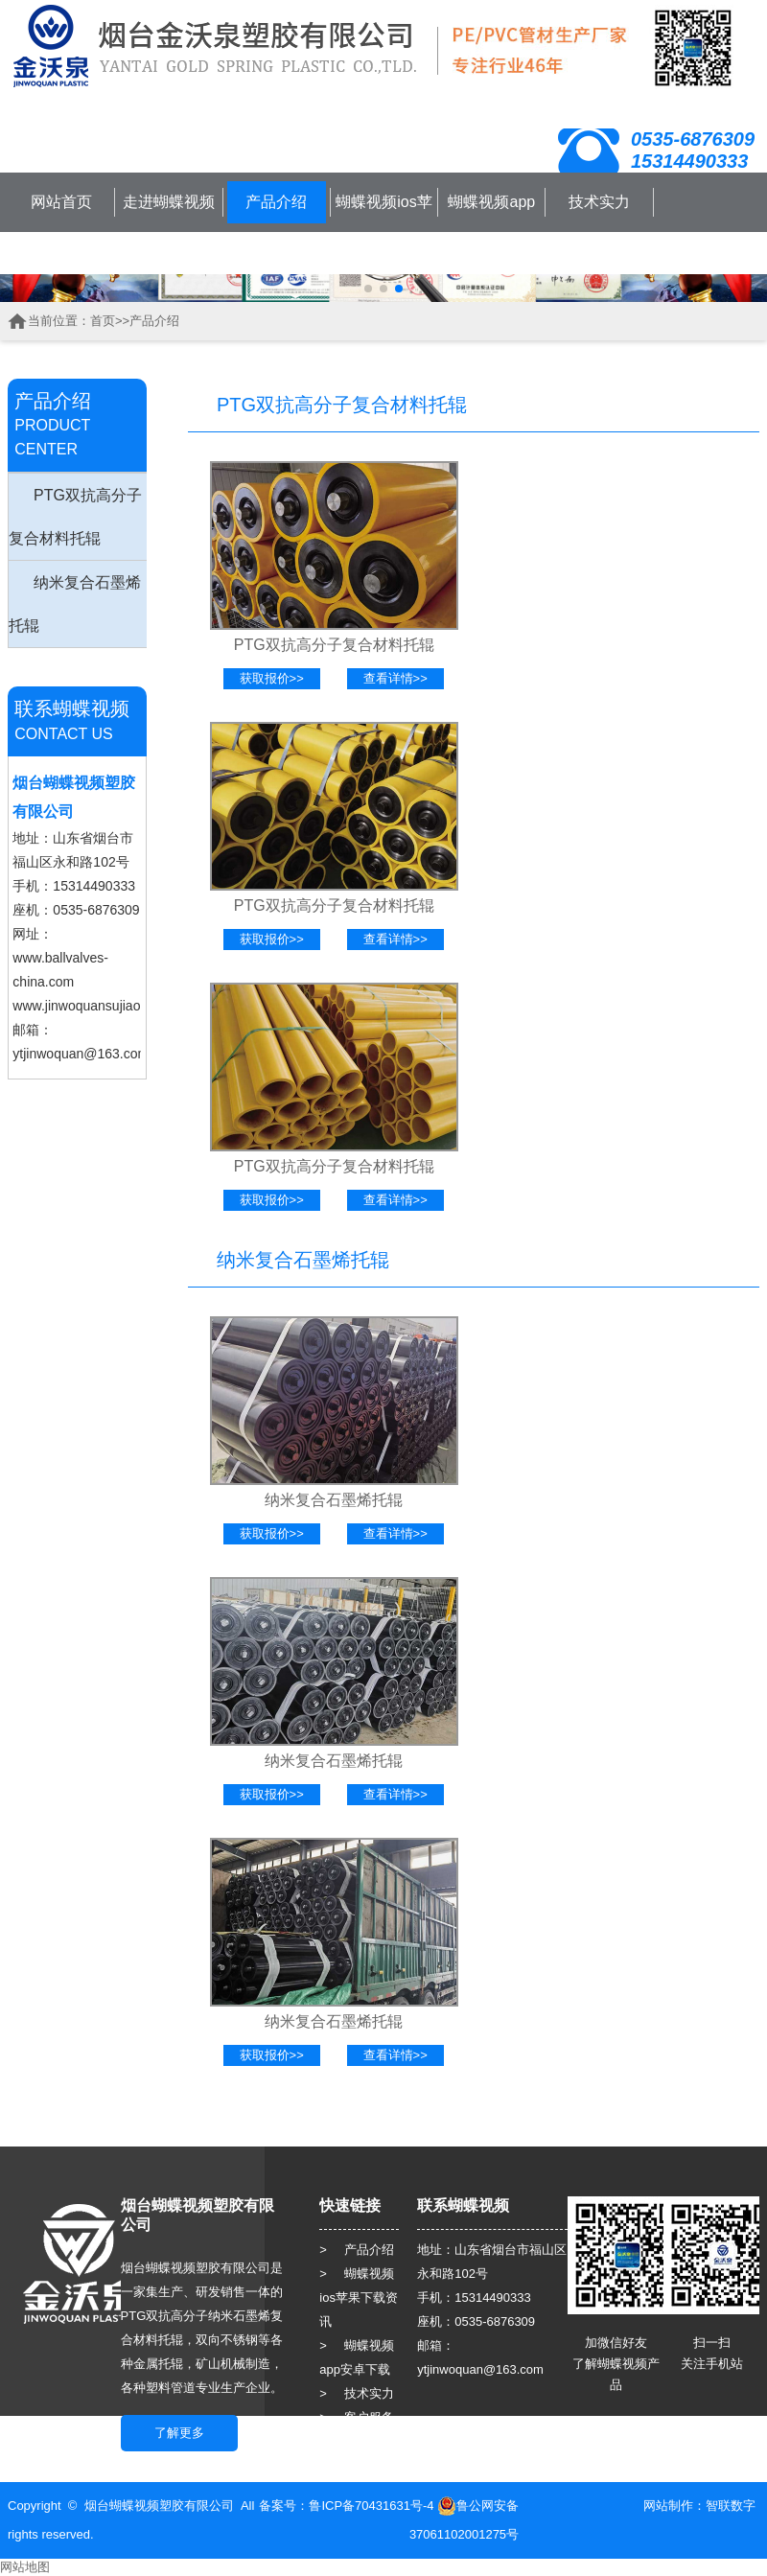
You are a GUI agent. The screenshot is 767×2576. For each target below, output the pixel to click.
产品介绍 (276, 202)
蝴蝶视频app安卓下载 (491, 223)
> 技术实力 (356, 2393)
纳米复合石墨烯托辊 (75, 604)
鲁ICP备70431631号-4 (371, 2505)
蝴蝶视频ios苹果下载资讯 (383, 223)
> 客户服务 (356, 2417)
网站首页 (61, 202)
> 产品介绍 (356, 2249)
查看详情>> (395, 678)
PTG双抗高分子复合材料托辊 (75, 516)
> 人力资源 (356, 2441)
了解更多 (179, 2432)
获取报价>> (272, 678)
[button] (368, 288)
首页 (102, 320)
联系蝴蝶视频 (61, 252)
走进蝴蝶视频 (169, 202)
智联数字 (730, 2505)
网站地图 (25, 2567)
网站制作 (668, 2505)
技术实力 (599, 202)
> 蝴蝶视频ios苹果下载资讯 (358, 2297)
